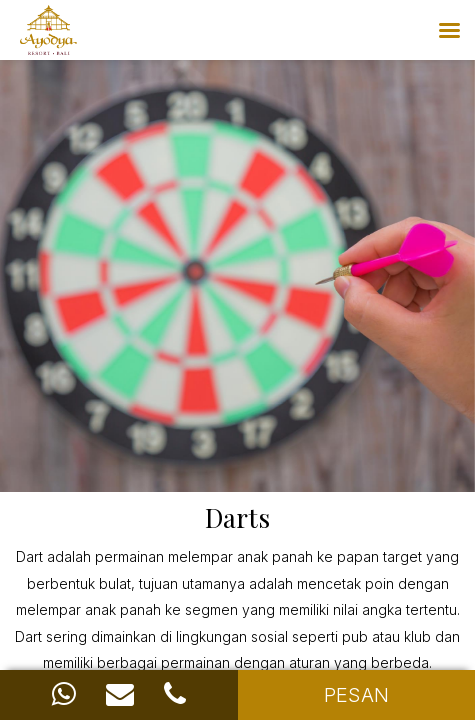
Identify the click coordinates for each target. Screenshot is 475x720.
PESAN (356, 695)
